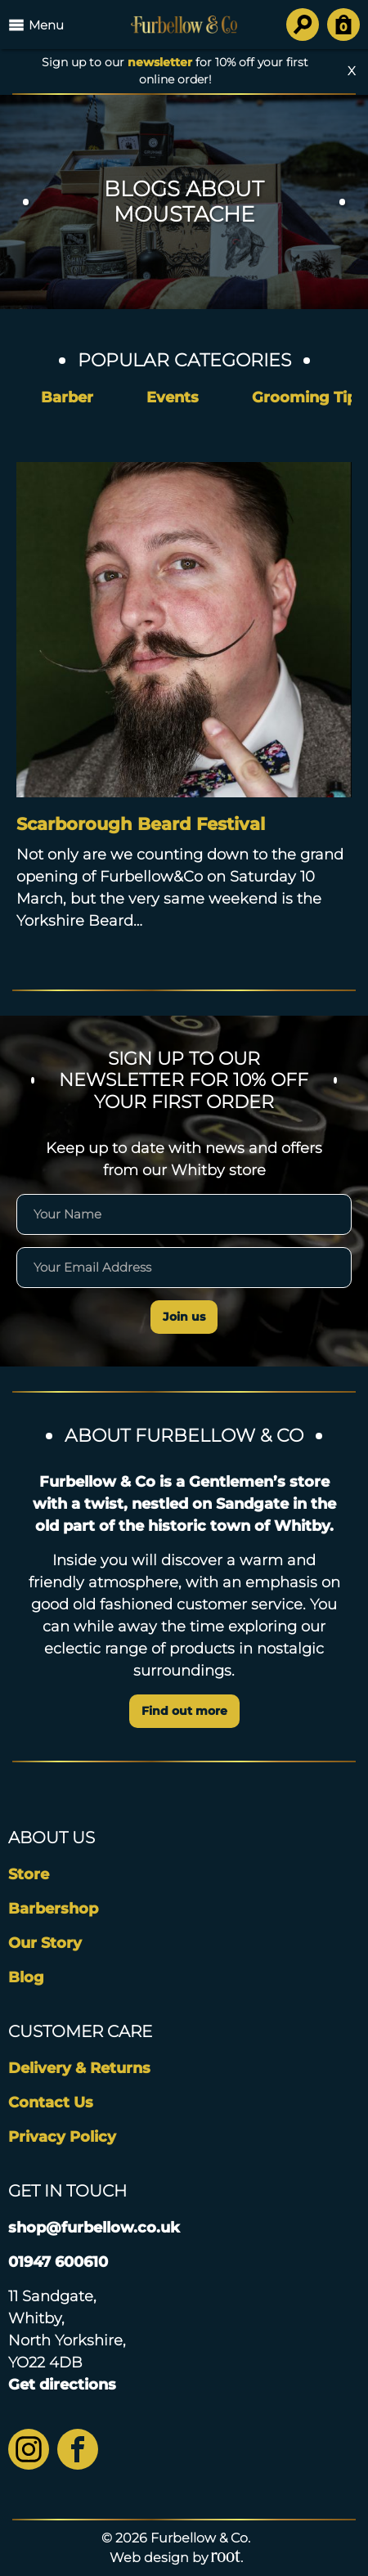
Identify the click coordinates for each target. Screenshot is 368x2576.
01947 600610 (58, 2262)
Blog (26, 1977)
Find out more (184, 1710)
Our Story (45, 1943)
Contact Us (50, 2103)
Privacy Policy (62, 2137)
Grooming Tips (308, 397)
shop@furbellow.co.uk (94, 2228)
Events (172, 397)
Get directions (62, 2385)
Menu (36, 24)
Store (28, 1874)
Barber (67, 397)
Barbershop (53, 1909)
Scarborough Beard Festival (140, 824)
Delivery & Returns (79, 2068)
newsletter (160, 62)
